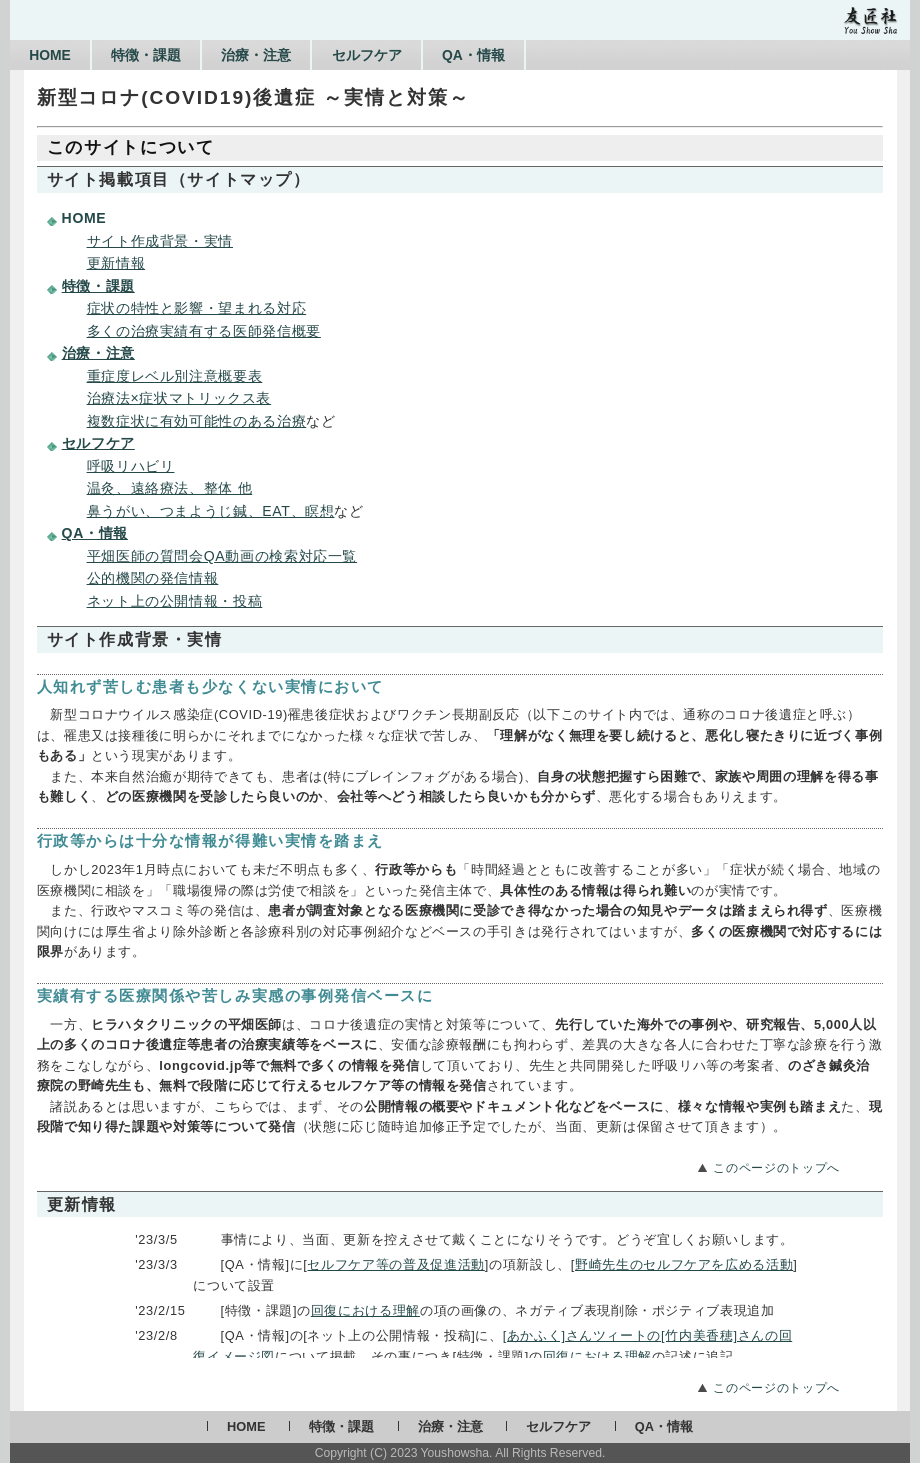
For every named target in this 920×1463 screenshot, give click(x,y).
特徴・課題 (165, 55)
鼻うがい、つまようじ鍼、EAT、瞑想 (211, 511)
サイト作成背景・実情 (160, 241)
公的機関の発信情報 (153, 578)
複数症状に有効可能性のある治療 (197, 421)
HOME (56, 55)
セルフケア (411, 55)
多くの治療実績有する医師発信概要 (204, 331)
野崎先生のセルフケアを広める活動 (684, 1264)
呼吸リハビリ (131, 466)
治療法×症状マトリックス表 (179, 398)
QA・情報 (530, 55)
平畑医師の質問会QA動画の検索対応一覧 (222, 556)
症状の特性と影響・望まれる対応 (197, 308)
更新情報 (116, 263)
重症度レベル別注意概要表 (175, 376)
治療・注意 (288, 55)
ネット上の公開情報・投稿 (175, 601)
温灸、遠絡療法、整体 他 (170, 488)
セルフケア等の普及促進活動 (395, 1264)
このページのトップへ (776, 1168)
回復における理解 (365, 1310)
